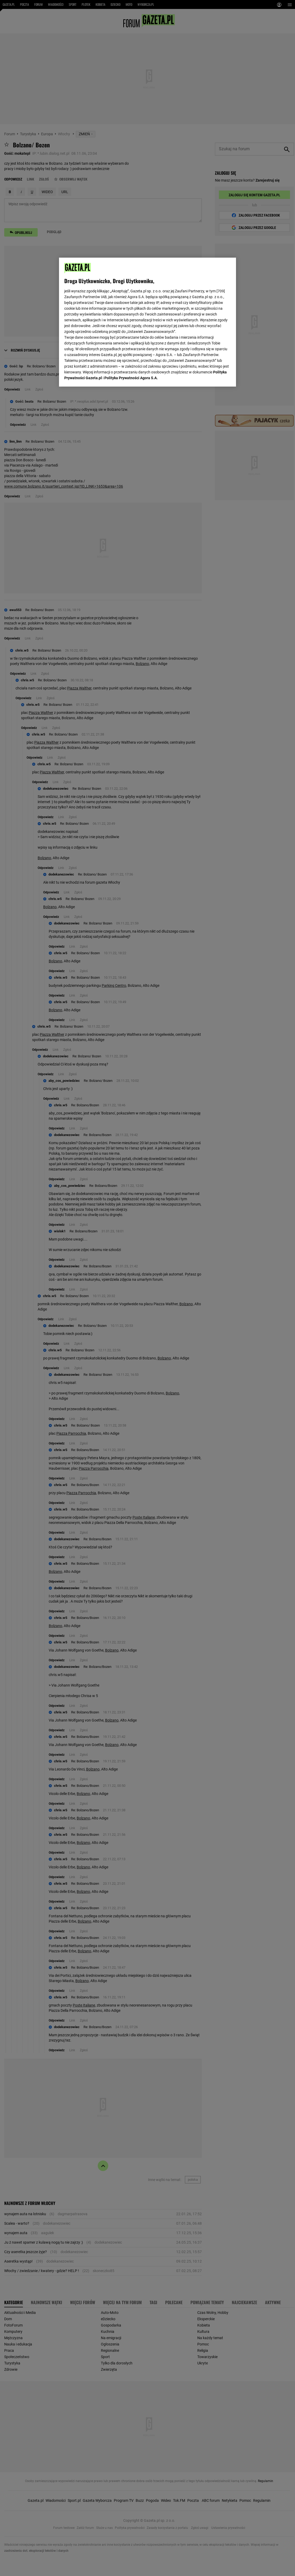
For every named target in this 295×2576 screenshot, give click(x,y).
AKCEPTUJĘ (213, 376)
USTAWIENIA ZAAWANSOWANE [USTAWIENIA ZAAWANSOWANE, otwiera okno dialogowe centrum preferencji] (98, 376)
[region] (147, 322)
